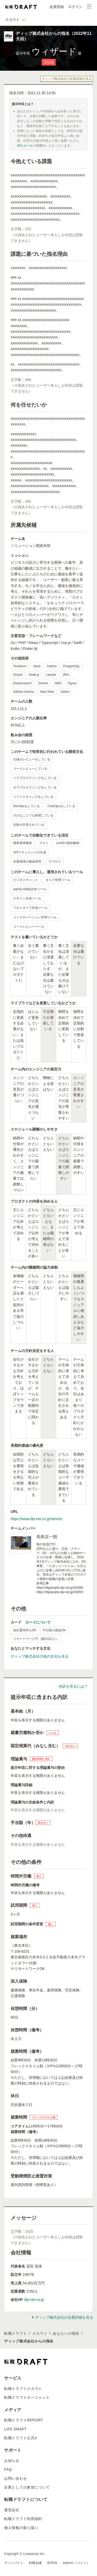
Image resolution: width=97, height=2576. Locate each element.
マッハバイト (14, 2563)
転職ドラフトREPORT (23, 2420)
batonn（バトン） (76, 2563)
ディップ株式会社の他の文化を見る (40, 1656)
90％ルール (25, 145)
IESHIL (52, 2563)
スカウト (40, 2333)
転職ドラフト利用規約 (23, 2519)
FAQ (8, 2469)
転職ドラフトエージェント (27, 2397)
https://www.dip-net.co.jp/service (36, 1519)
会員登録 (56, 7)
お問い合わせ (15, 2478)
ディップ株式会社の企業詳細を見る (67, 79)
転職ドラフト (15, 2333)
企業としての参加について (27, 2487)
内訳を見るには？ (73, 1686)
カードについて (38, 1622)
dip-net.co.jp (34, 2299)
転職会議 (35, 2563)
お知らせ (11, 2461)
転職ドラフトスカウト (23, 2389)
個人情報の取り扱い (21, 2528)
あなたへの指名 (66, 2333)
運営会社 (11, 2510)
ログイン (75, 7)
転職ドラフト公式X (20, 2438)
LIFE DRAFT (15, 2429)
